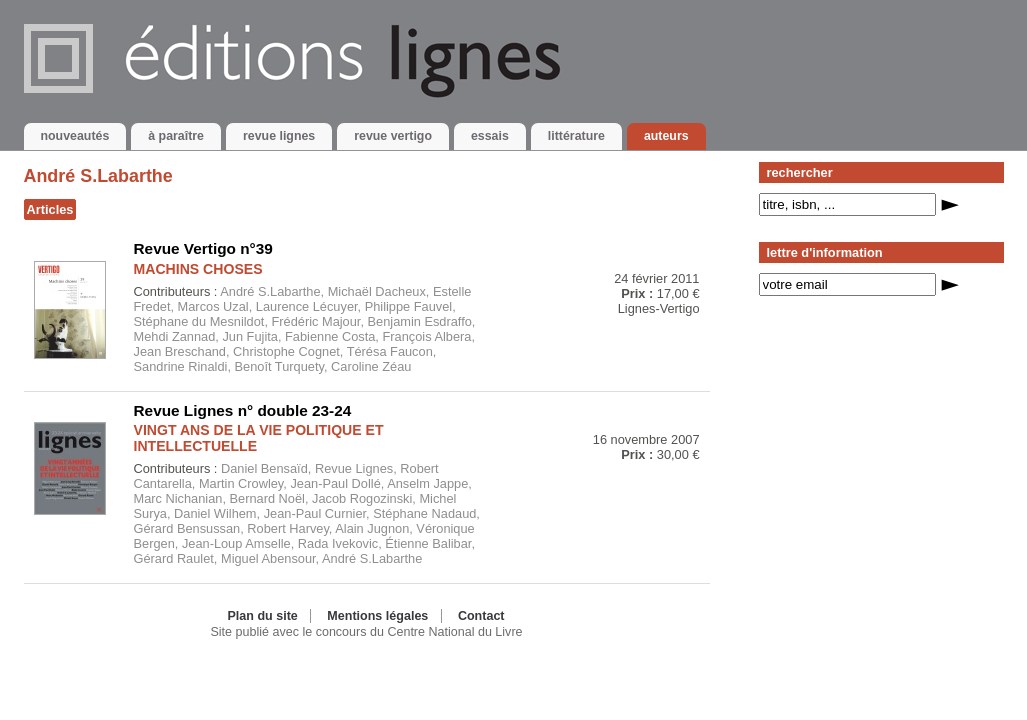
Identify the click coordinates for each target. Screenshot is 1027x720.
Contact (481, 616)
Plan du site (262, 616)
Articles (50, 209)
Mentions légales (377, 616)
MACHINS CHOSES (198, 269)
